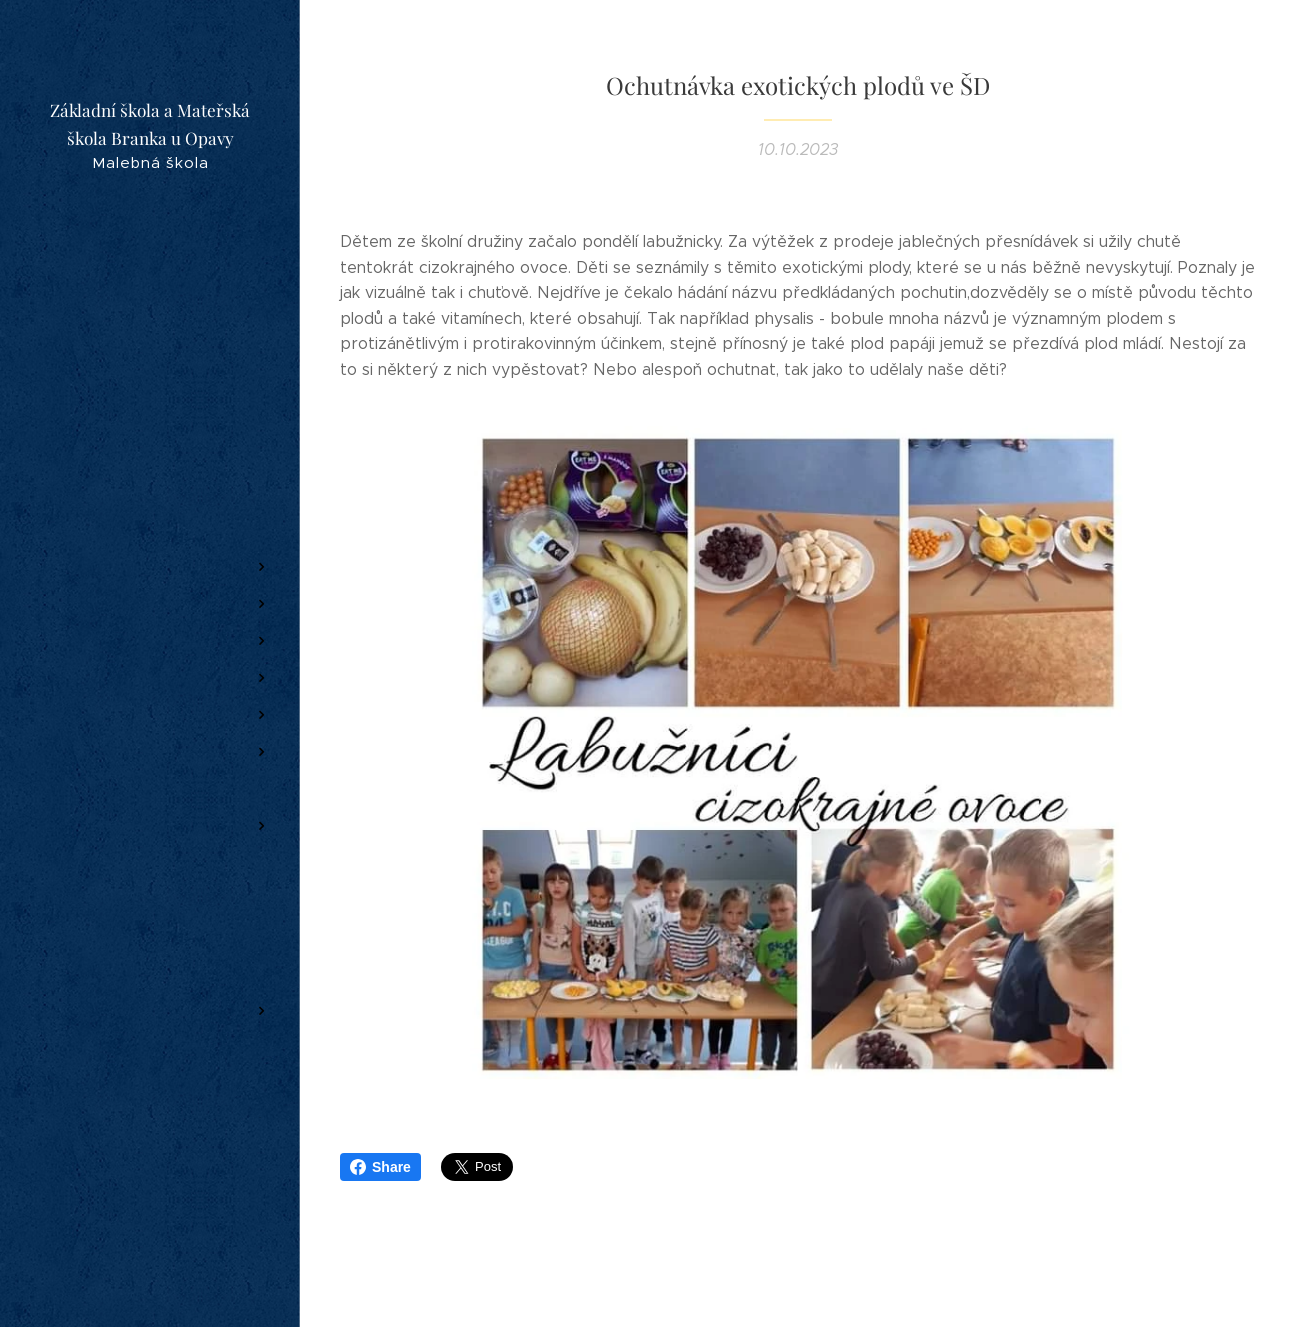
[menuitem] (150, 433)
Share (380, 1167)
